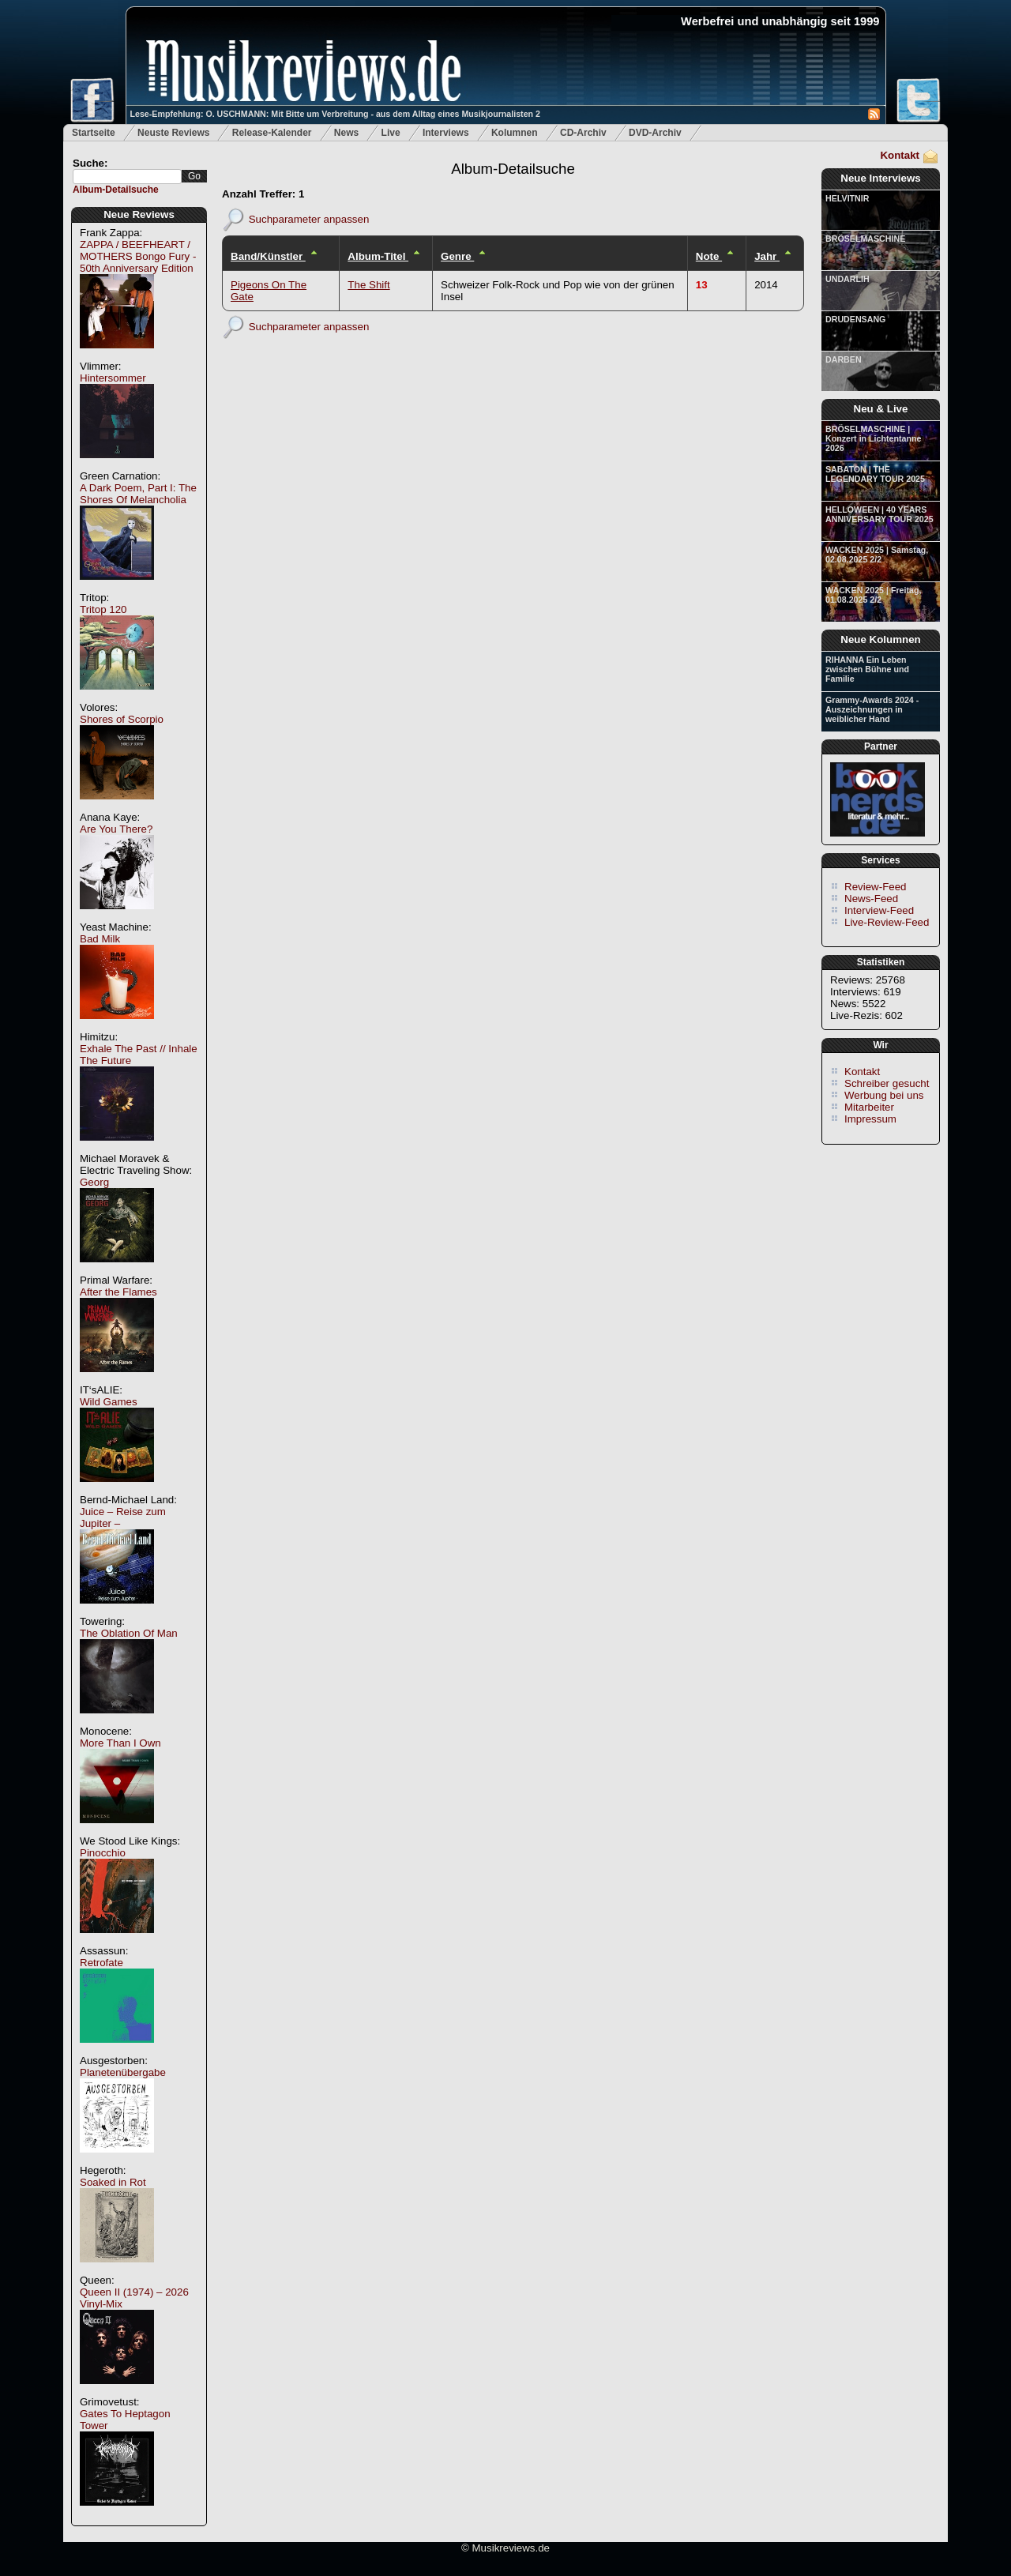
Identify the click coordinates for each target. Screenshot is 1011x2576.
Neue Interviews (880, 178)
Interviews (446, 132)
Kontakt (899, 155)
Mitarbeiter (869, 1107)
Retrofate (101, 1963)
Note (709, 256)
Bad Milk (100, 939)
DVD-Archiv (655, 132)
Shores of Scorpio (121, 719)
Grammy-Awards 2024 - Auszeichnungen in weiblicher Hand (872, 709)
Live (390, 132)
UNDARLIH (847, 279)
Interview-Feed (879, 910)
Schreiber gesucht (886, 1083)
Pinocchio (103, 1853)
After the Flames (118, 1292)
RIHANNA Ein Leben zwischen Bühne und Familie (867, 669)
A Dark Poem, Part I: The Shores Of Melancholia (138, 494)
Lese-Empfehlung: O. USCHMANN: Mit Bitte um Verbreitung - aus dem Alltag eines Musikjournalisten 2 (335, 113)
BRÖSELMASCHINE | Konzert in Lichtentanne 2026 (873, 438)
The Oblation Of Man (129, 1633)
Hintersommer (113, 378)
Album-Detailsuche (116, 189)
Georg (94, 1182)
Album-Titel (378, 256)
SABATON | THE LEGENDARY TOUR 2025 (875, 473)
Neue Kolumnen (880, 639)
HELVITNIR (847, 198)
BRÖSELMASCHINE (865, 238)
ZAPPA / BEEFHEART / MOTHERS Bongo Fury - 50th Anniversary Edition (138, 256)
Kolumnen (514, 132)
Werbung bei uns (884, 1095)
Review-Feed (875, 887)
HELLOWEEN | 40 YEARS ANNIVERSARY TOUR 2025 (879, 514)
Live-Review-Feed (886, 922)
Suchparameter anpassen (309, 218)
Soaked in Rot (113, 2182)
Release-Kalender (272, 132)
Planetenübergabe (123, 2072)
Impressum (870, 1119)
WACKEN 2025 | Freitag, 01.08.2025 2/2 (873, 594)
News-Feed (871, 898)
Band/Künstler (268, 256)
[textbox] (127, 176)
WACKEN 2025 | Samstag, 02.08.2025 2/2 (876, 554)
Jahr (767, 256)
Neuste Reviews (173, 132)
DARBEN (843, 359)
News (346, 132)
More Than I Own (120, 1743)
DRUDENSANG (855, 319)
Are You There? (116, 829)
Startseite (93, 132)
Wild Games (108, 1402)
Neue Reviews (139, 214)
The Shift (368, 285)
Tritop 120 (103, 609)
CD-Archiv (583, 132)
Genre (457, 256)
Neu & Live (881, 409)
